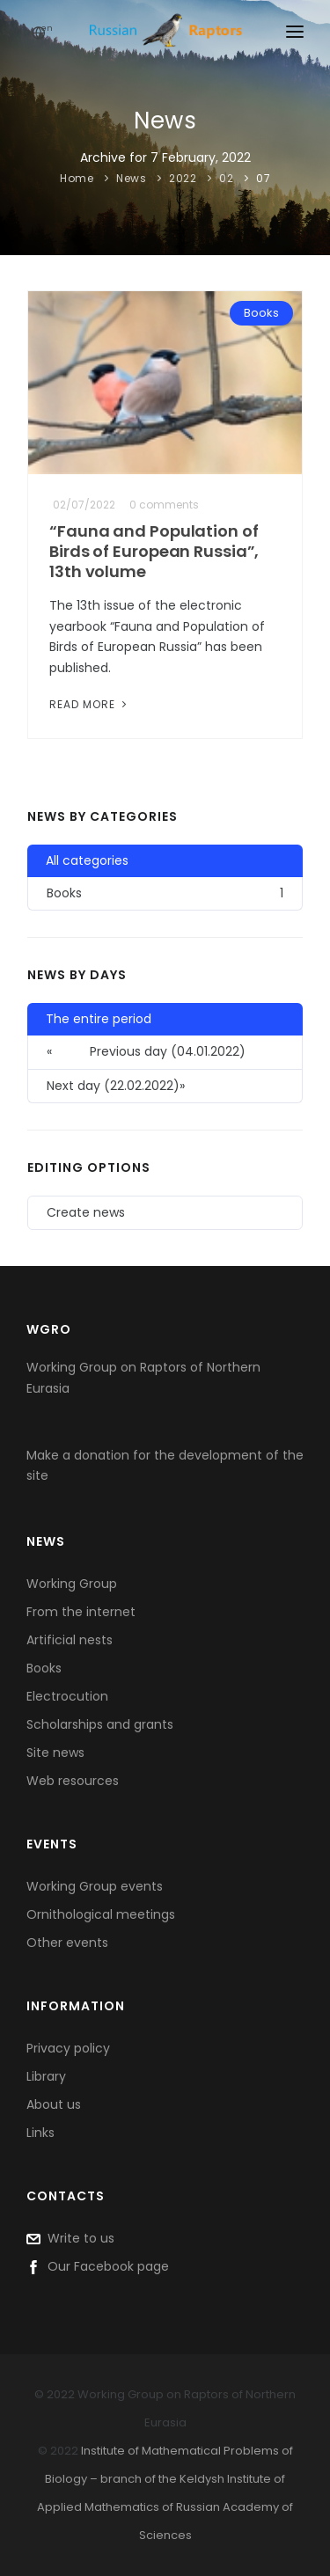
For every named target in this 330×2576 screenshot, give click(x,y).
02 (226, 178)
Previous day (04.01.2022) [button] (146, 1052)
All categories (87, 860)
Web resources (72, 1780)
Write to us (70, 2238)
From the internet (81, 1612)
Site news (55, 1752)
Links (40, 2132)
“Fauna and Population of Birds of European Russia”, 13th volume (154, 551)
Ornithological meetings (100, 1914)
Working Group (71, 1583)
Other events (67, 1942)
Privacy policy (68, 2048)
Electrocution (67, 1696)
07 (263, 178)
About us (53, 2104)
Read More (89, 704)
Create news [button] (86, 1212)
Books (261, 312)
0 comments (164, 504)
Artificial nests (69, 1640)
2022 (182, 178)
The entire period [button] (98, 1019)
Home (76, 178)
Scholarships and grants (99, 1724)
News (131, 178)
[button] (165, 1086)
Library (46, 2076)
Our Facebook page (97, 2266)
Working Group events (94, 1886)
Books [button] (165, 893)
